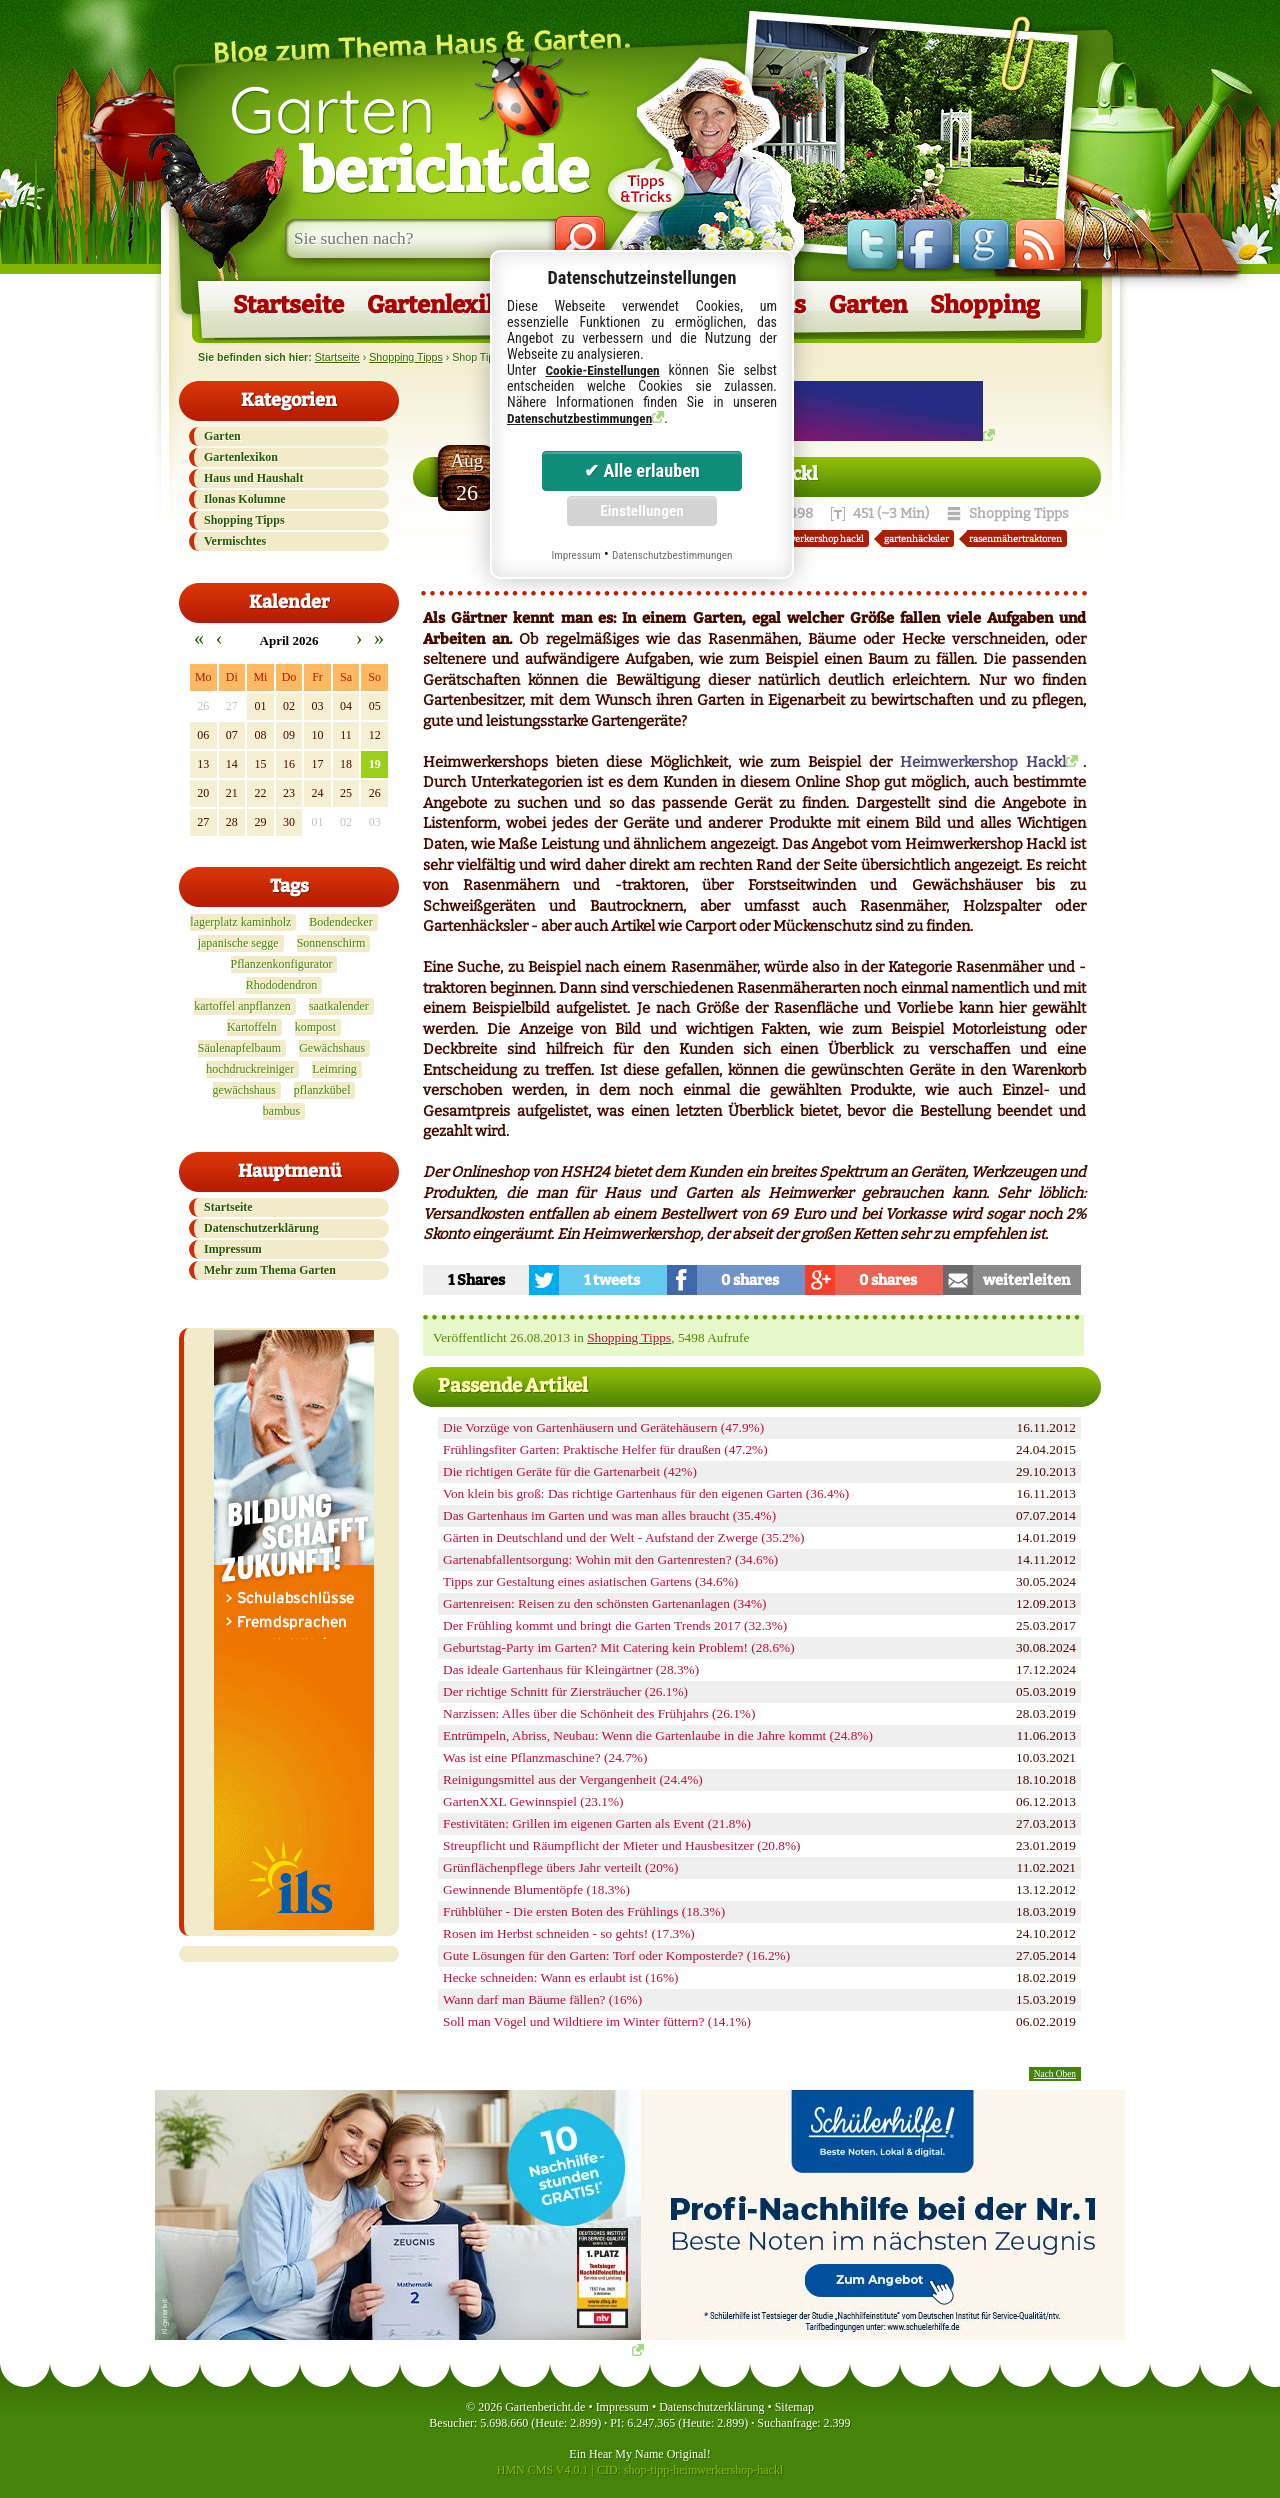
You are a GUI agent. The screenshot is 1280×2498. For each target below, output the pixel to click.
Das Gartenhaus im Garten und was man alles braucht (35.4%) (609, 1515)
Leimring (334, 1069)
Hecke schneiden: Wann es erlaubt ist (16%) (561, 1977)
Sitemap (794, 2407)
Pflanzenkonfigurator (282, 964)
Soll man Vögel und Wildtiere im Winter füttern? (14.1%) (597, 2021)
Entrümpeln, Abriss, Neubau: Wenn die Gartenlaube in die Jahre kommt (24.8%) (658, 1735)
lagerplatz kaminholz (240, 922)
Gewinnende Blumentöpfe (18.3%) (536, 1889)
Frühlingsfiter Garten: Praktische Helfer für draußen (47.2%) (605, 1449)
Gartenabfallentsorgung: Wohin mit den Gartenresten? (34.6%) (610, 1559)
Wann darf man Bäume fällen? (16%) (542, 1999)
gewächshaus (244, 1090)
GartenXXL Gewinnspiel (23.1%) (533, 1801)
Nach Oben (1055, 2074)
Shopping (985, 305)
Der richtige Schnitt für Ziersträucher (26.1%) (565, 1691)
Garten (409, 138)
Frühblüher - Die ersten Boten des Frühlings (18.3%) (584, 1911)
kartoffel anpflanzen (242, 1006)
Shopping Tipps (405, 357)
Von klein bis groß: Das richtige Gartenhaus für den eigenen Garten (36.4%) (646, 1493)
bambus (281, 1111)
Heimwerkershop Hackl (983, 762)
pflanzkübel (322, 1090)
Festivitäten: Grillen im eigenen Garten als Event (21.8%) (597, 1823)
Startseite (288, 305)
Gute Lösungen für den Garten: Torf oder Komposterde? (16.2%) (616, 1955)
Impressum (233, 1249)
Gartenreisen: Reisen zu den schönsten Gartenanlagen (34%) (604, 1603)
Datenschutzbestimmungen (579, 418)
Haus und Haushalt (253, 478)
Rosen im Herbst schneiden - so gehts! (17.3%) (569, 1933)
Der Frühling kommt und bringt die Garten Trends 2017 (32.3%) (615, 1625)
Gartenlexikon (447, 305)
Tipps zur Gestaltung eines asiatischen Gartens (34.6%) (590, 1581)
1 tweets (612, 1280)
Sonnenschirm (331, 943)
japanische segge (238, 943)
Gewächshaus (332, 1048)
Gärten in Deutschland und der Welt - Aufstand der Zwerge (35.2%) (624, 1537)
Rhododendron (281, 985)
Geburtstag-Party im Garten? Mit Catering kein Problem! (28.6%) (619, 1647)
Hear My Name (626, 2454)
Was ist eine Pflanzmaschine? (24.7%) (545, 1757)
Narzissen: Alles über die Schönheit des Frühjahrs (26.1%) (599, 1713)
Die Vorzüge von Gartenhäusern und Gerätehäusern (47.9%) (603, 1427)
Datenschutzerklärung (261, 1228)
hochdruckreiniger (250, 1069)
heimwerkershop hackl (814, 538)
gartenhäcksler (916, 538)
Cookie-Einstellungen (602, 370)
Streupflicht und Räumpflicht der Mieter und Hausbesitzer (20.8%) (622, 1845)
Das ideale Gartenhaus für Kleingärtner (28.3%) (571, 1669)
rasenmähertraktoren (1015, 538)
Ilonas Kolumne (245, 499)
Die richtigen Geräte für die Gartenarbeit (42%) (570, 1471)
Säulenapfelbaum (239, 1048)
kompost (315, 1027)
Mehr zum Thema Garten (270, 1270)
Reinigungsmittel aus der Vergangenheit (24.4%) (573, 1779)
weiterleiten (1026, 1280)
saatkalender (339, 1006)
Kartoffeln (252, 1027)
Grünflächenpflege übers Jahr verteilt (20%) (560, 1867)
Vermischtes (235, 541)
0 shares (750, 1280)
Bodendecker (340, 922)
